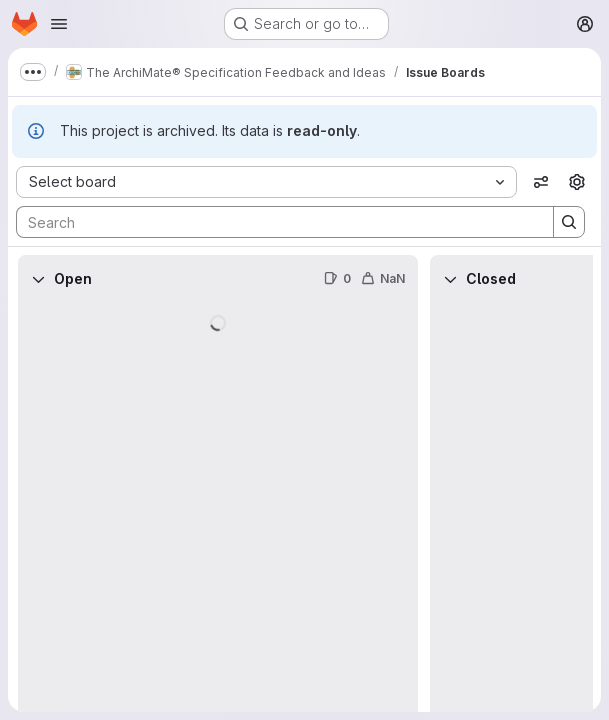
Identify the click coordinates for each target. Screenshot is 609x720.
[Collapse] (38, 279)
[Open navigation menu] (59, 24)
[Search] (275, 222)
